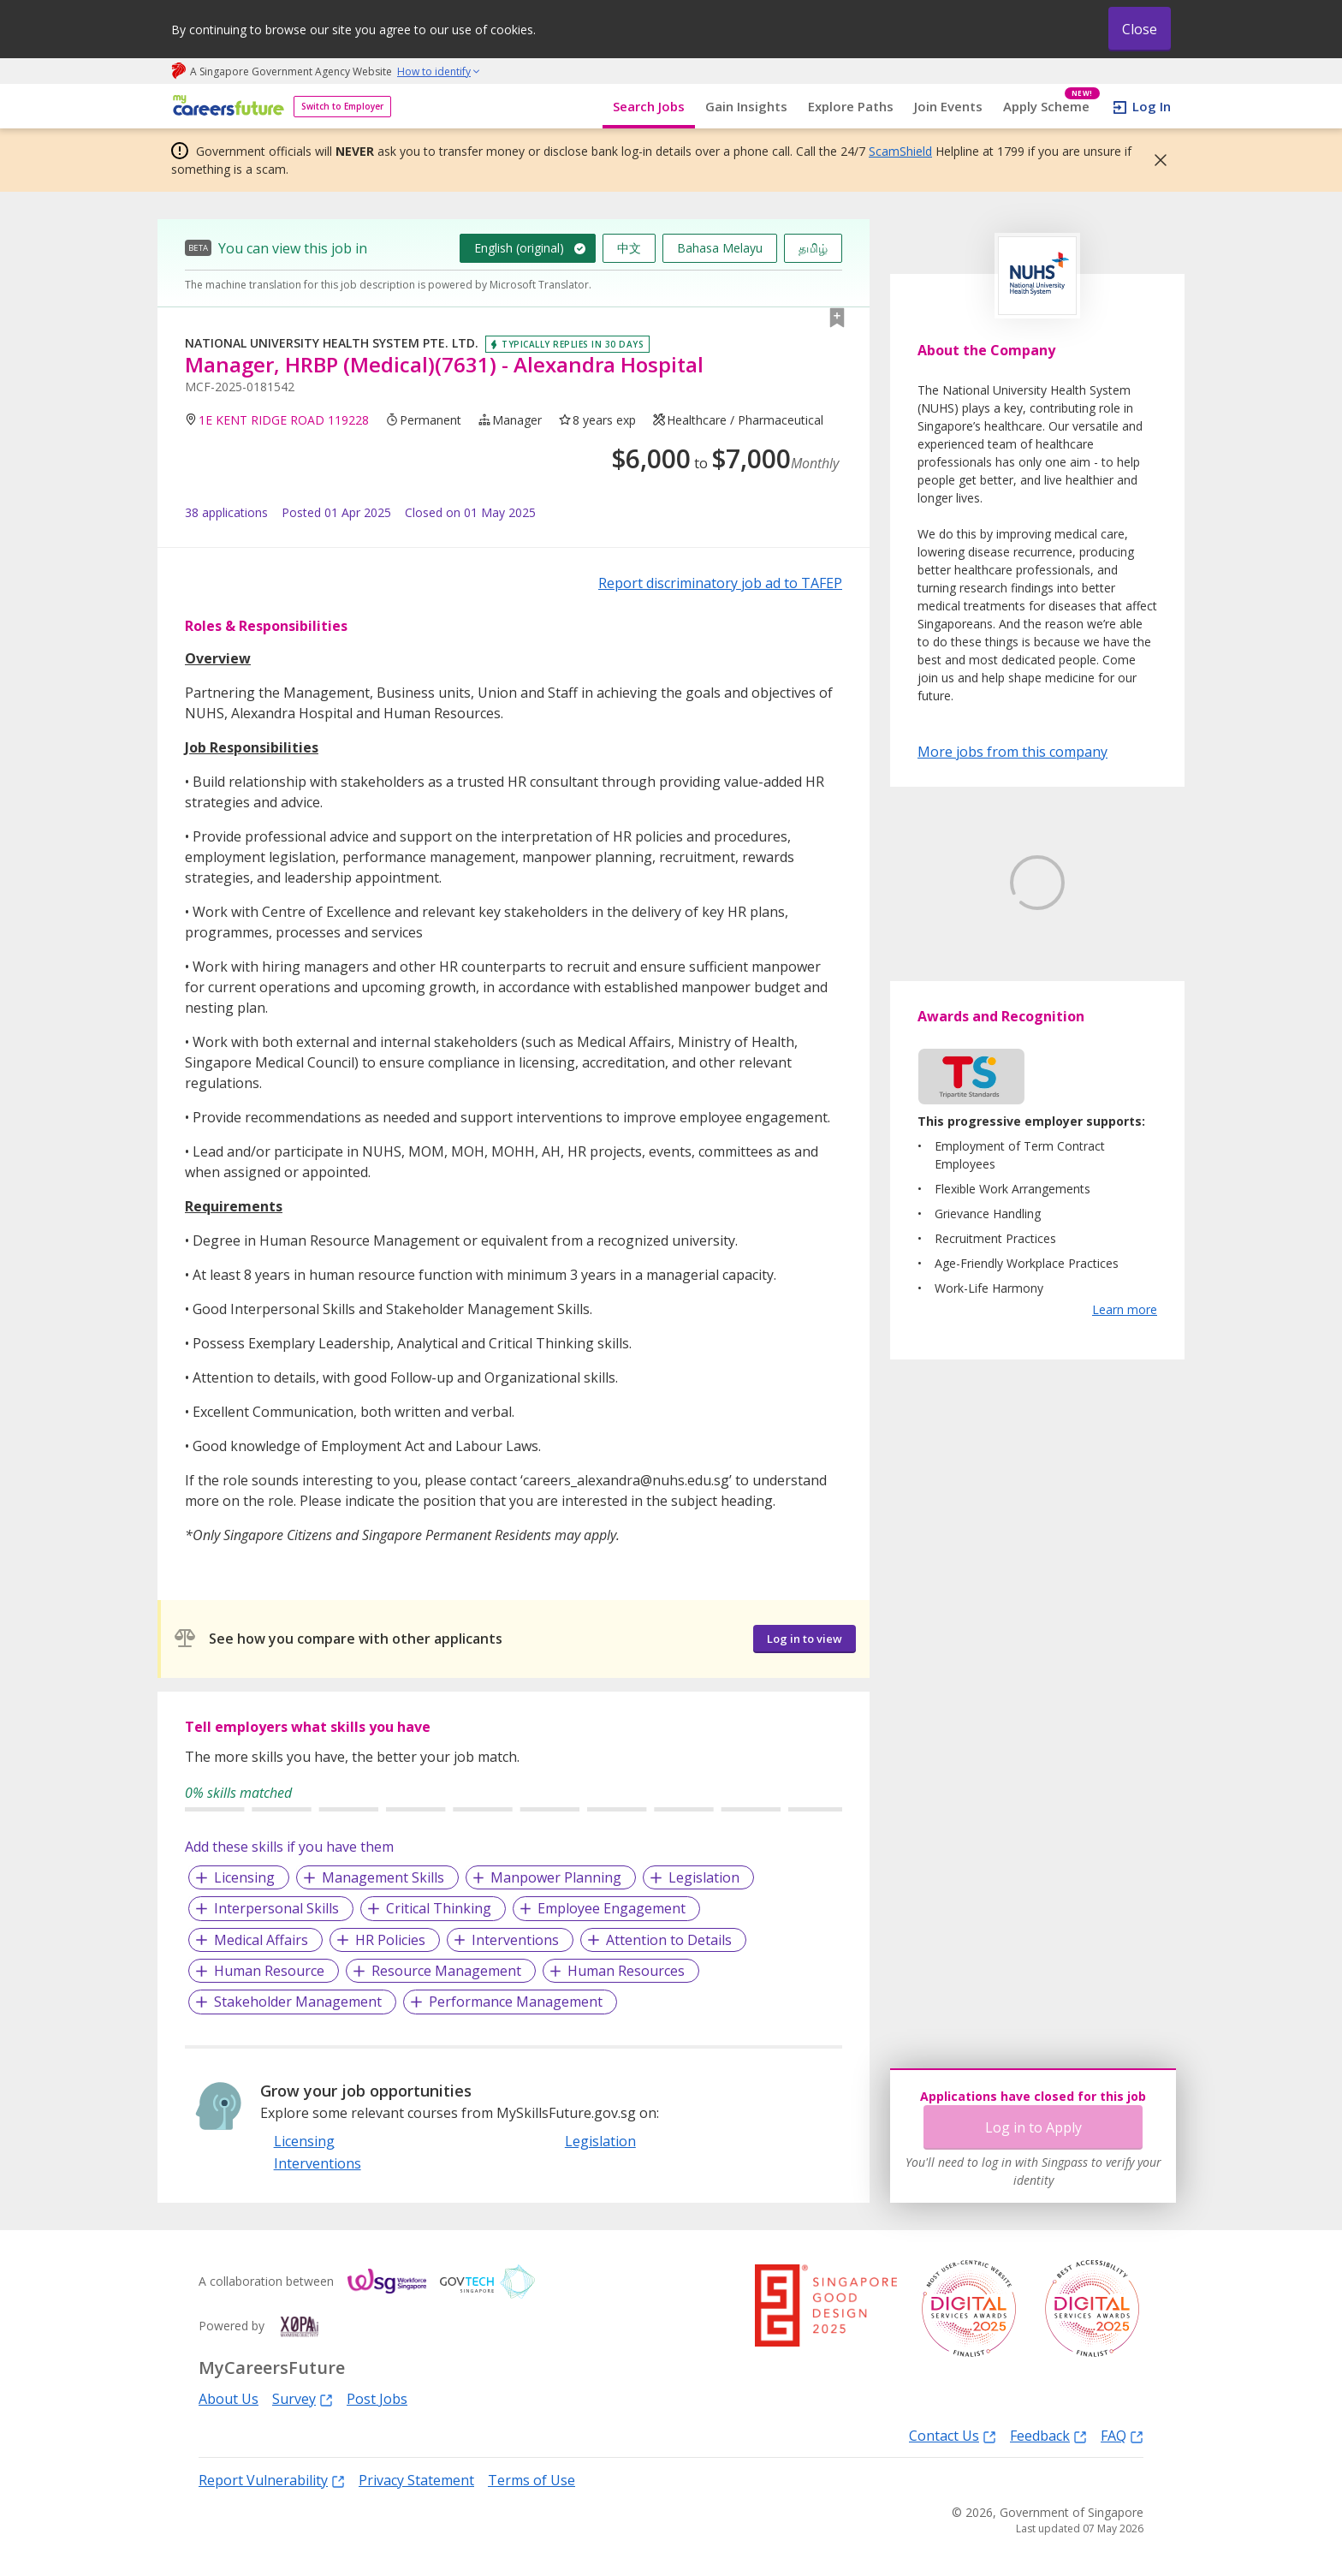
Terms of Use (531, 2480)
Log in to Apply (1033, 2127)
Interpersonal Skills (276, 1908)
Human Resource (269, 1970)
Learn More (965, 1012)
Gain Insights (746, 106)
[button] (1155, 160)
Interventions (515, 1940)
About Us (228, 2398)
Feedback (1048, 2435)
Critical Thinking (438, 1908)
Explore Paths (851, 106)
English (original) (519, 248)
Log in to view (804, 1638)
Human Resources (626, 1970)
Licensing (244, 1877)
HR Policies (390, 1940)
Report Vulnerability (272, 2480)
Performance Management (516, 2001)
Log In (1151, 106)
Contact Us (952, 2435)
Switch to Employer (342, 106)
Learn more (1124, 1390)
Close (1139, 29)
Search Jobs (649, 106)
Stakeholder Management (298, 2001)
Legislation (703, 1877)
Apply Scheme (1051, 106)
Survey (302, 2398)
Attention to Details (669, 1940)
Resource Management (446, 1970)
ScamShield (900, 151)
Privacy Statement (416, 2480)
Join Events (948, 106)
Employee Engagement (611, 1908)
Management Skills (383, 1877)
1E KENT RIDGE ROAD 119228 (284, 420)
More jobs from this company (1012, 750)
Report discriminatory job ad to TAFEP (720, 583)
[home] (225, 106)
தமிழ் (813, 248)
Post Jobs (377, 2398)
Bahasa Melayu (720, 248)
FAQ (1122, 2435)
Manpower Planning (555, 1877)
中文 (629, 248)
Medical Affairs (261, 1940)
